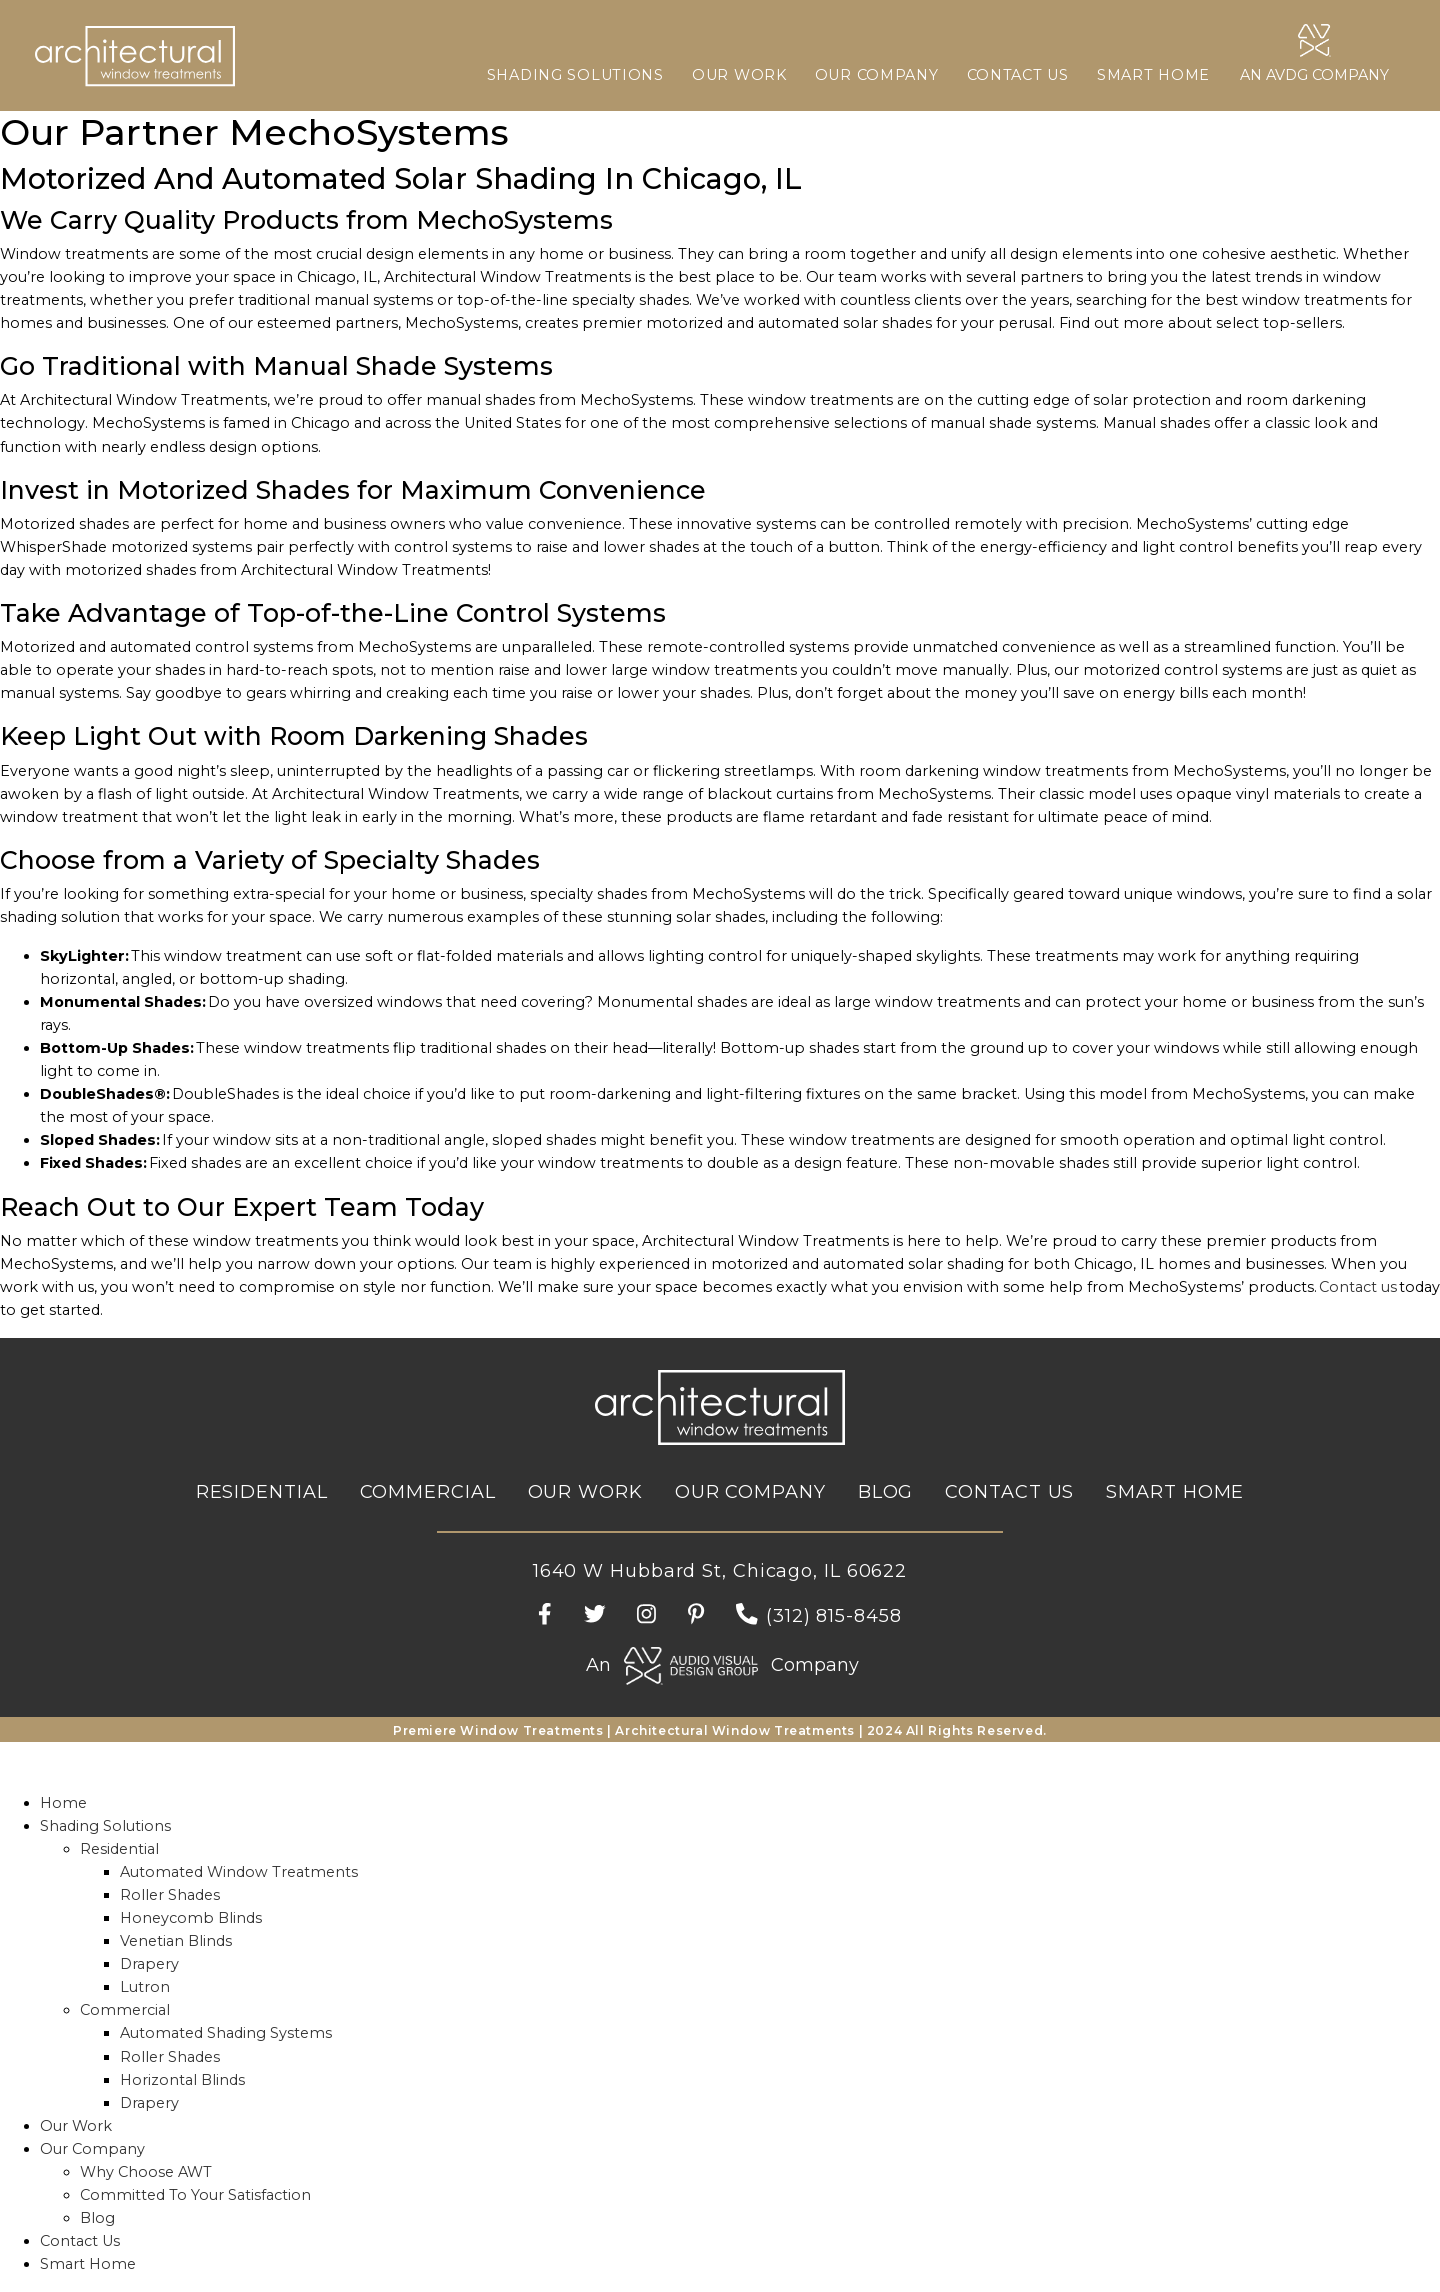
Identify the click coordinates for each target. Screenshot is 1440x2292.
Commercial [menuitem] (125, 2010)
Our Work (739, 75)
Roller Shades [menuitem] (170, 1895)
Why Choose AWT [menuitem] (146, 2172)
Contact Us (1018, 75)
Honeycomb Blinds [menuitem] (191, 1918)
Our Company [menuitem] (92, 2149)
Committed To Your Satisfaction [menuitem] (195, 2195)
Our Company (877, 75)
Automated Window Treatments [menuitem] (239, 1872)
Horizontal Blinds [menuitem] (182, 2080)
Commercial (428, 1492)
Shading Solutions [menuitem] (105, 1826)
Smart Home (1153, 75)
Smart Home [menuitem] (88, 2264)
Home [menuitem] (63, 1803)
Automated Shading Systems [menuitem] (226, 2033)
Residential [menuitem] (119, 1849)
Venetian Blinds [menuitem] (176, 1941)
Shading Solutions (575, 75)
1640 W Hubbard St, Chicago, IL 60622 (720, 1571)
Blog (886, 1492)
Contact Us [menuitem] (80, 2241)
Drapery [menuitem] (149, 1964)
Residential (262, 1492)
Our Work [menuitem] (76, 2126)
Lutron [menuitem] (145, 1987)
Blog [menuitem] (97, 2218)
